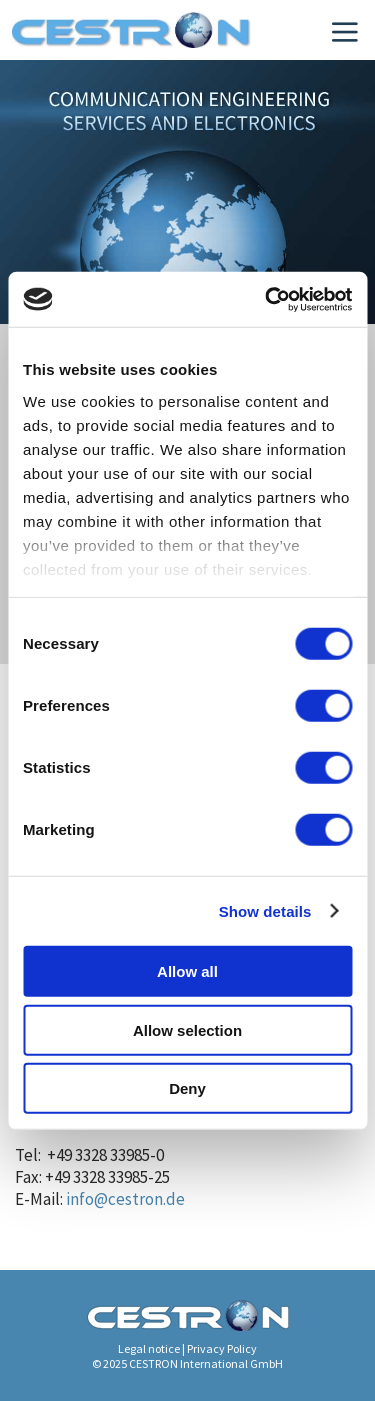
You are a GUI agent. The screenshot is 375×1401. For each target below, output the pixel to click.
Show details (265, 910)
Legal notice (149, 1348)
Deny (187, 1088)
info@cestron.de (125, 1199)
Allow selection (187, 1029)
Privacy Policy (222, 1348)
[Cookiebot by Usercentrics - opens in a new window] (267, 299)
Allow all (187, 971)
